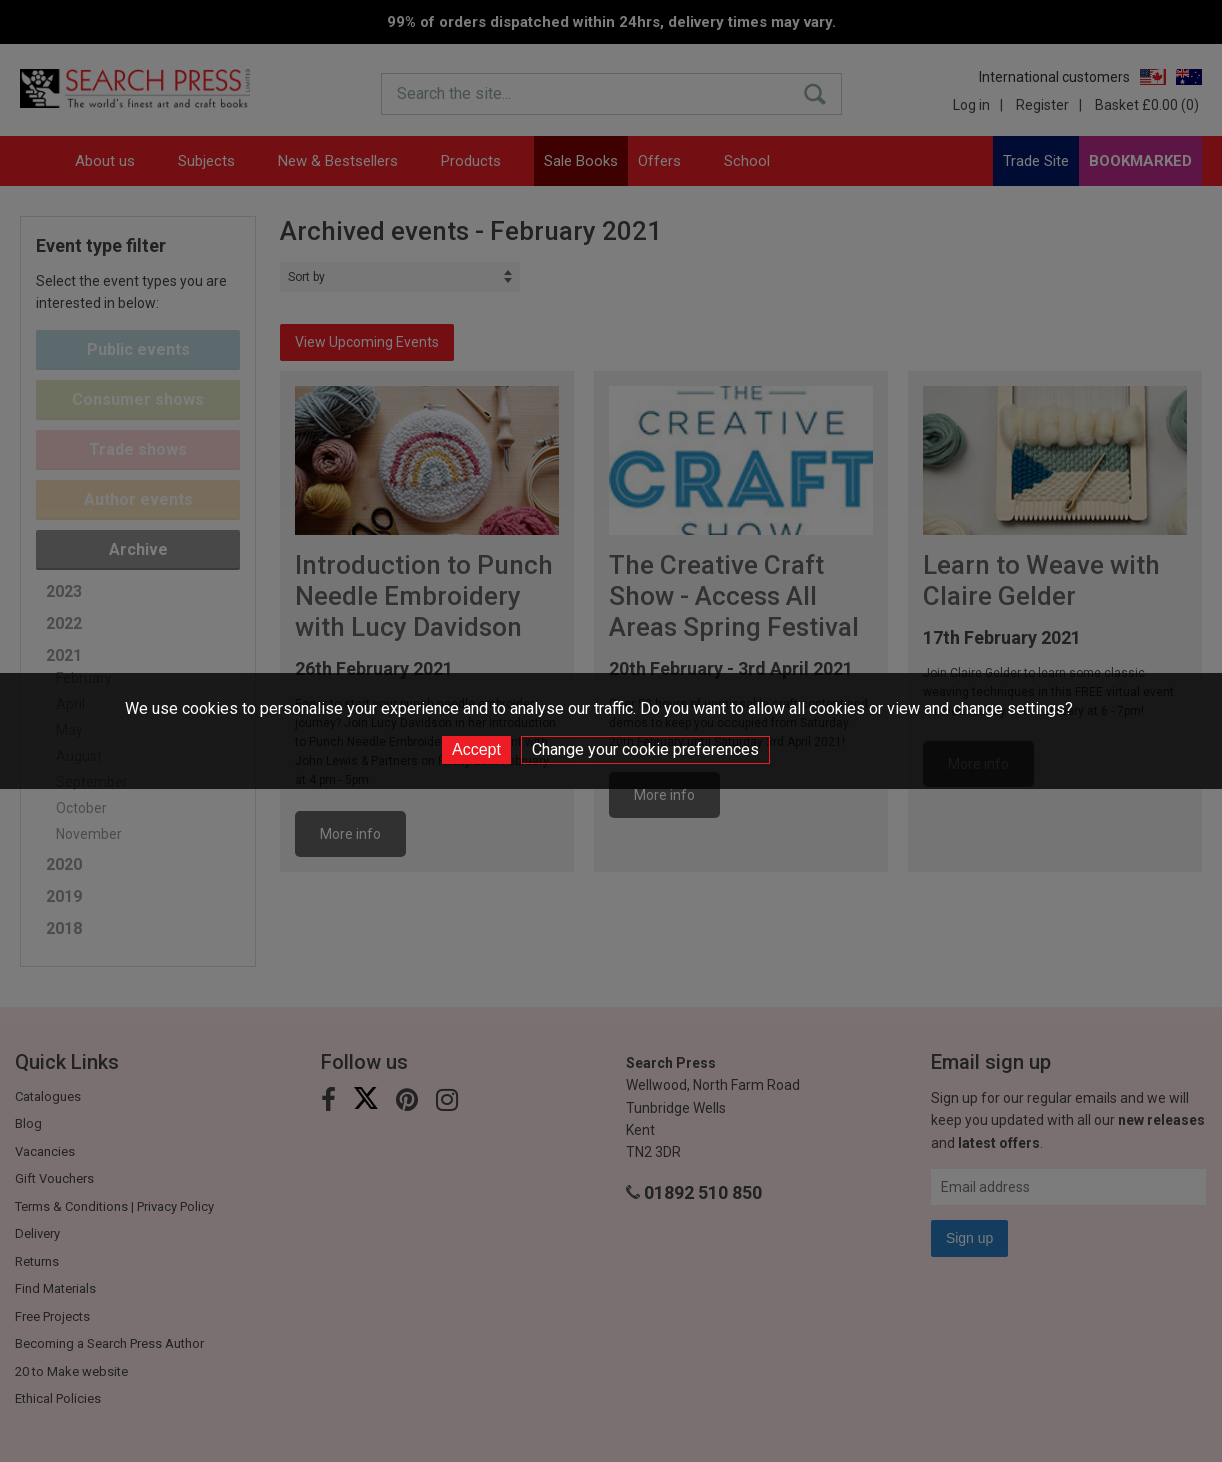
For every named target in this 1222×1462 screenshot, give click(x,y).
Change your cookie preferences (645, 749)
